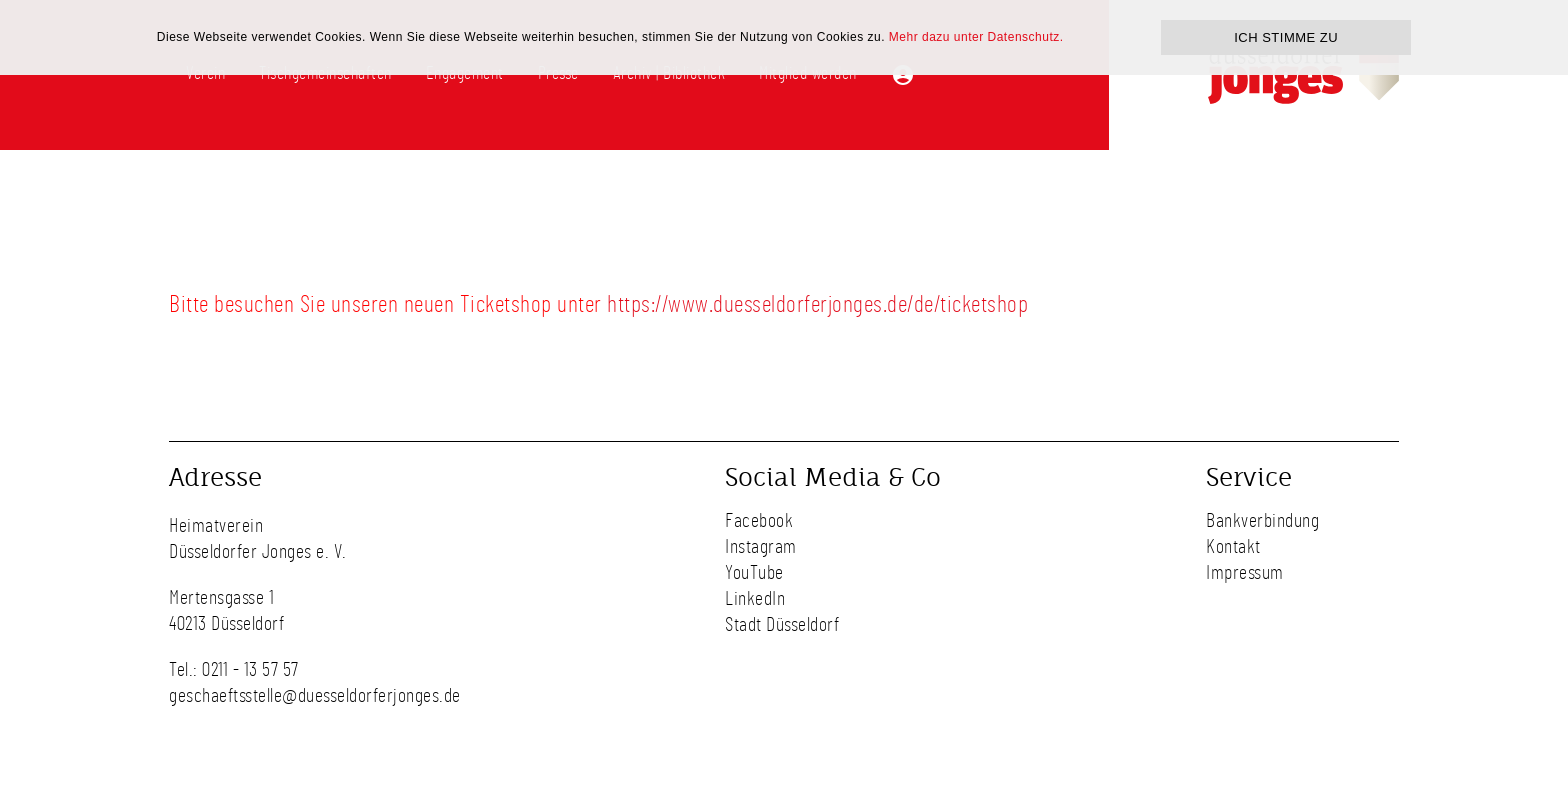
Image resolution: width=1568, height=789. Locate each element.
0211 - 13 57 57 (250, 670)
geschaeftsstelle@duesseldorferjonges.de (315, 696)
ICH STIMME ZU (1286, 37)
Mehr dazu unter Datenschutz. (976, 37)
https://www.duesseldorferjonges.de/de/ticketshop (817, 305)
